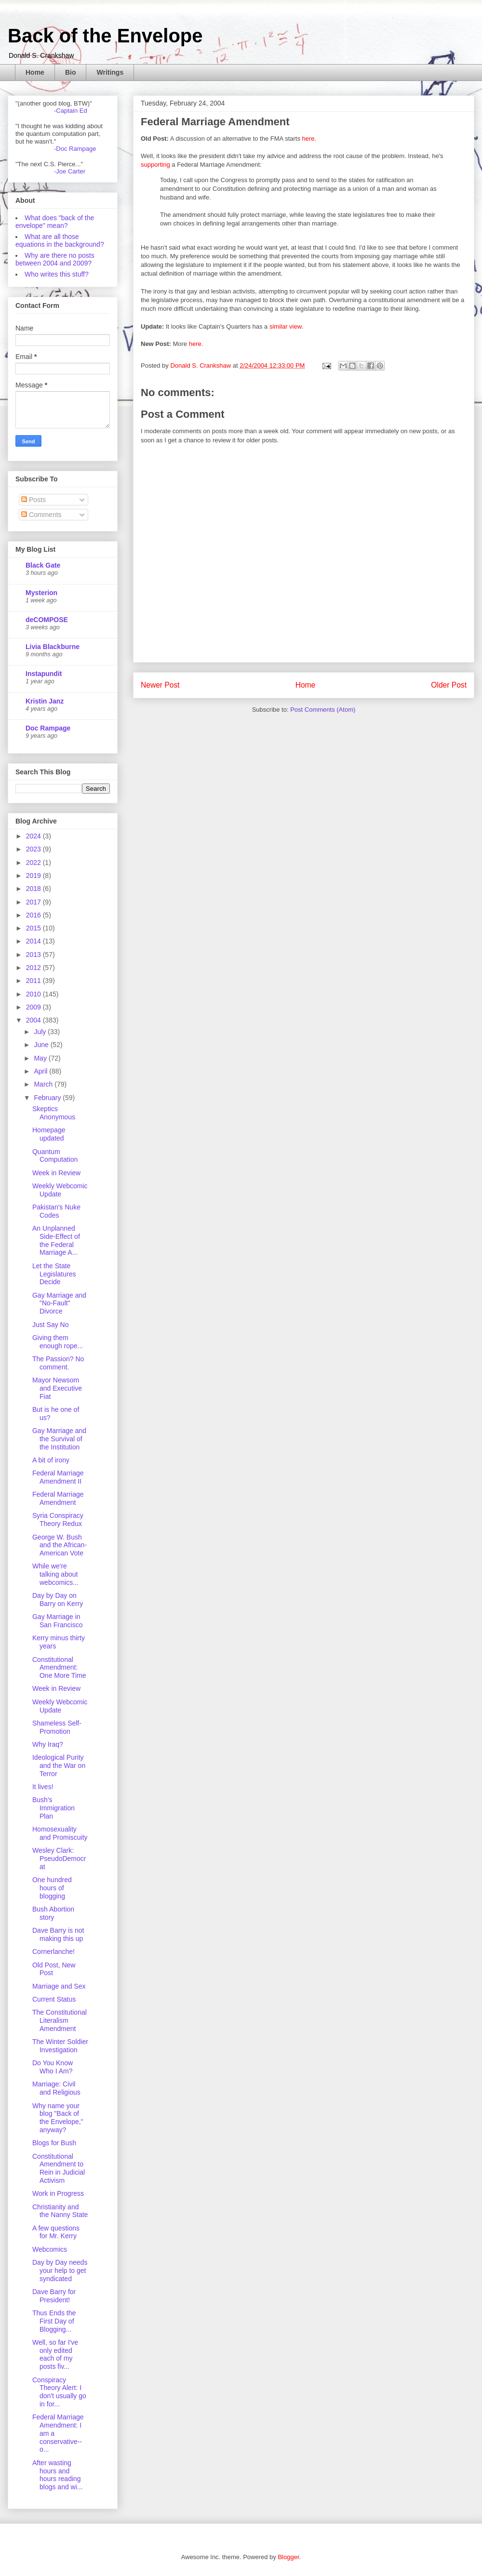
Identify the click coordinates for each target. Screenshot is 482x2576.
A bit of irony (50, 1460)
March (44, 1084)
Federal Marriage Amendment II (58, 1477)
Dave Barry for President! (54, 2296)
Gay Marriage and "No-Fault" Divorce (59, 1303)
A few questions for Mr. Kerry (56, 2232)
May (41, 1058)
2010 (34, 994)
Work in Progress (58, 2193)
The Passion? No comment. (58, 1363)
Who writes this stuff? (57, 274)
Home (35, 72)
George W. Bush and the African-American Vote (59, 1545)
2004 (34, 1020)
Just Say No (50, 1324)
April (41, 1071)
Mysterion (41, 593)
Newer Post (160, 685)
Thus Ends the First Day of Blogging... (54, 2321)
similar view (285, 326)
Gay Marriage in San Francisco (57, 1621)
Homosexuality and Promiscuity (60, 1833)
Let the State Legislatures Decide (54, 1274)
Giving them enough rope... (57, 1342)
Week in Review (56, 1173)
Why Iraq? (47, 1744)
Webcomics (49, 2249)
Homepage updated (49, 1134)
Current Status (54, 1999)
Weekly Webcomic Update (60, 1190)
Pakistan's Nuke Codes (56, 1211)
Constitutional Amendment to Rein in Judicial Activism (58, 2168)
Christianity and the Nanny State (60, 2211)
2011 (34, 980)
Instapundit (44, 673)
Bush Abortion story (53, 1913)
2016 (34, 915)
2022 (34, 862)
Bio (70, 72)
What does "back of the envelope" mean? (54, 221)
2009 (34, 1007)
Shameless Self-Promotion (56, 1727)
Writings (109, 72)
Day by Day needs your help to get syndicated (59, 2270)
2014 (34, 941)
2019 (34, 875)
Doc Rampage (48, 728)
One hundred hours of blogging (52, 1888)
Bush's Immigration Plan (53, 1808)
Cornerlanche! (53, 1951)
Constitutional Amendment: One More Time (59, 1668)
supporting (155, 164)
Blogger (288, 2557)
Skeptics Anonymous (53, 1113)
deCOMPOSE (47, 620)
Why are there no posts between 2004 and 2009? (54, 259)
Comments (41, 514)
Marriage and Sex (59, 1986)
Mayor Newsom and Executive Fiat (57, 1388)
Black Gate (43, 565)
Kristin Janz (45, 701)
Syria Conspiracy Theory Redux (57, 1519)
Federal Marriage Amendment (58, 1498)
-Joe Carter (69, 171)
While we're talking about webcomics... (55, 1574)
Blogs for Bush (54, 2143)
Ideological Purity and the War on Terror (58, 1765)
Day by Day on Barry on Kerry (57, 1599)
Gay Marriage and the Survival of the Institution (59, 1439)
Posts (33, 500)
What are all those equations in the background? (59, 240)
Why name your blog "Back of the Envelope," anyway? (57, 2118)
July (41, 1032)
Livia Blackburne (53, 647)
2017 (34, 902)
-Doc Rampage (75, 148)
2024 (34, 836)
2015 (34, 928)
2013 (34, 954)
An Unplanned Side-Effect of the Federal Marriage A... (56, 1240)
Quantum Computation (55, 1156)
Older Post (449, 685)
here (308, 138)
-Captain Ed (70, 110)
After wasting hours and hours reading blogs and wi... (57, 2475)
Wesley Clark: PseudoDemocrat (59, 1858)
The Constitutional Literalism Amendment (59, 2020)
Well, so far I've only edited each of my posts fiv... (55, 2354)
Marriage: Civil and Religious (56, 2088)
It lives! (43, 1787)
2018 (34, 888)
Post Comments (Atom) (322, 709)
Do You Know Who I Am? (52, 2067)
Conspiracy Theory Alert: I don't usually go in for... (59, 2392)
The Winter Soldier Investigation (60, 2046)
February (48, 1098)
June (42, 1045)
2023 (34, 849)
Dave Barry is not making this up (58, 1934)
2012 (34, 967)
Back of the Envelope (105, 35)
